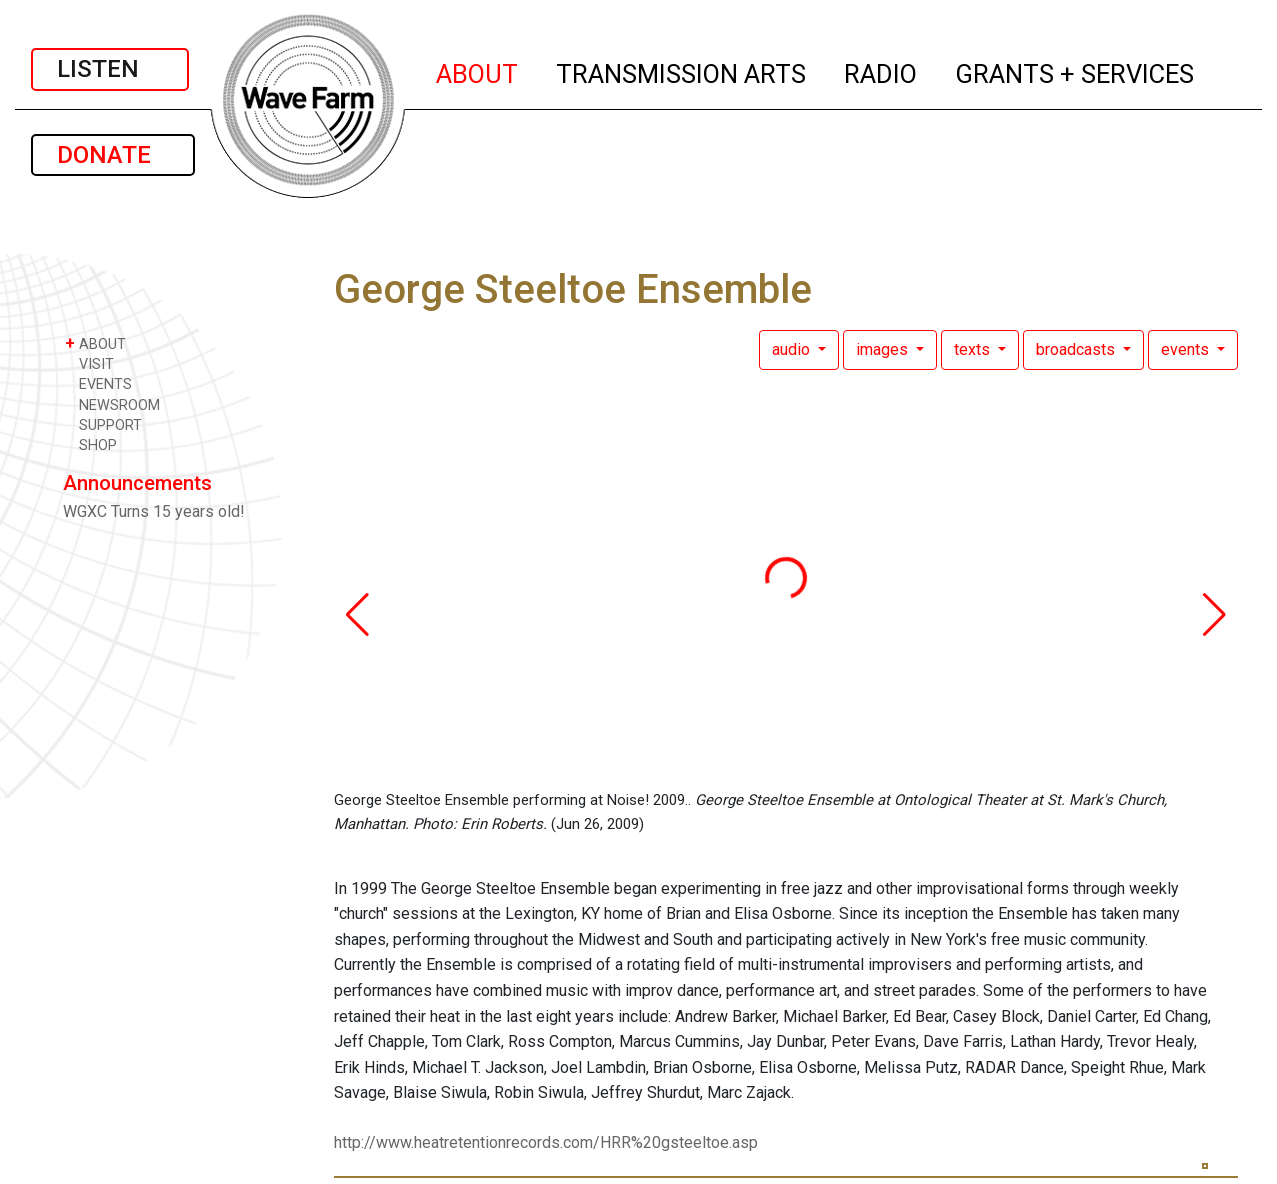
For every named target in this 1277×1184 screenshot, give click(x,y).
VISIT (89, 363)
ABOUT (478, 71)
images (884, 349)
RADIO (881, 71)
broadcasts (1077, 349)
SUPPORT (103, 424)
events (1187, 349)
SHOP (91, 444)
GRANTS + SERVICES (1075, 71)
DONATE (113, 155)
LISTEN (110, 69)
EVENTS (98, 383)
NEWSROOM (112, 404)
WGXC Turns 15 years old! (154, 511)
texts (974, 349)
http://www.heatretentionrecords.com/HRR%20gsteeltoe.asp (546, 1142)
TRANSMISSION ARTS (682, 71)
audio (793, 349)
